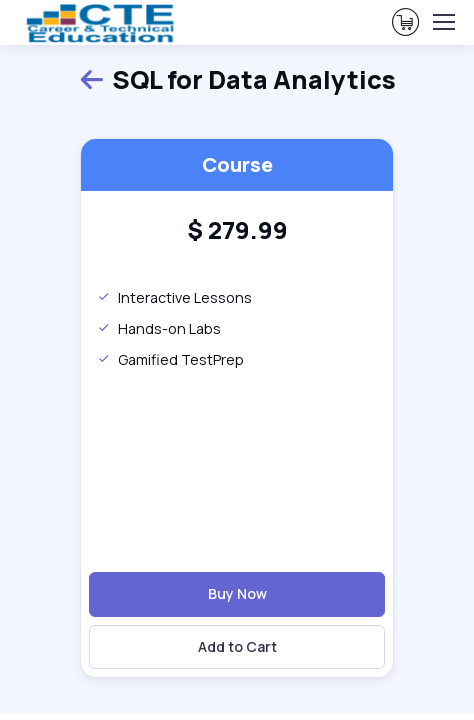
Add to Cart (237, 646)
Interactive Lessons (174, 297)
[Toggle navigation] (443, 22)
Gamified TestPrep (170, 359)
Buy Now (237, 593)
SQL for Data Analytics (237, 80)
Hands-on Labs (159, 328)
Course (237, 164)
